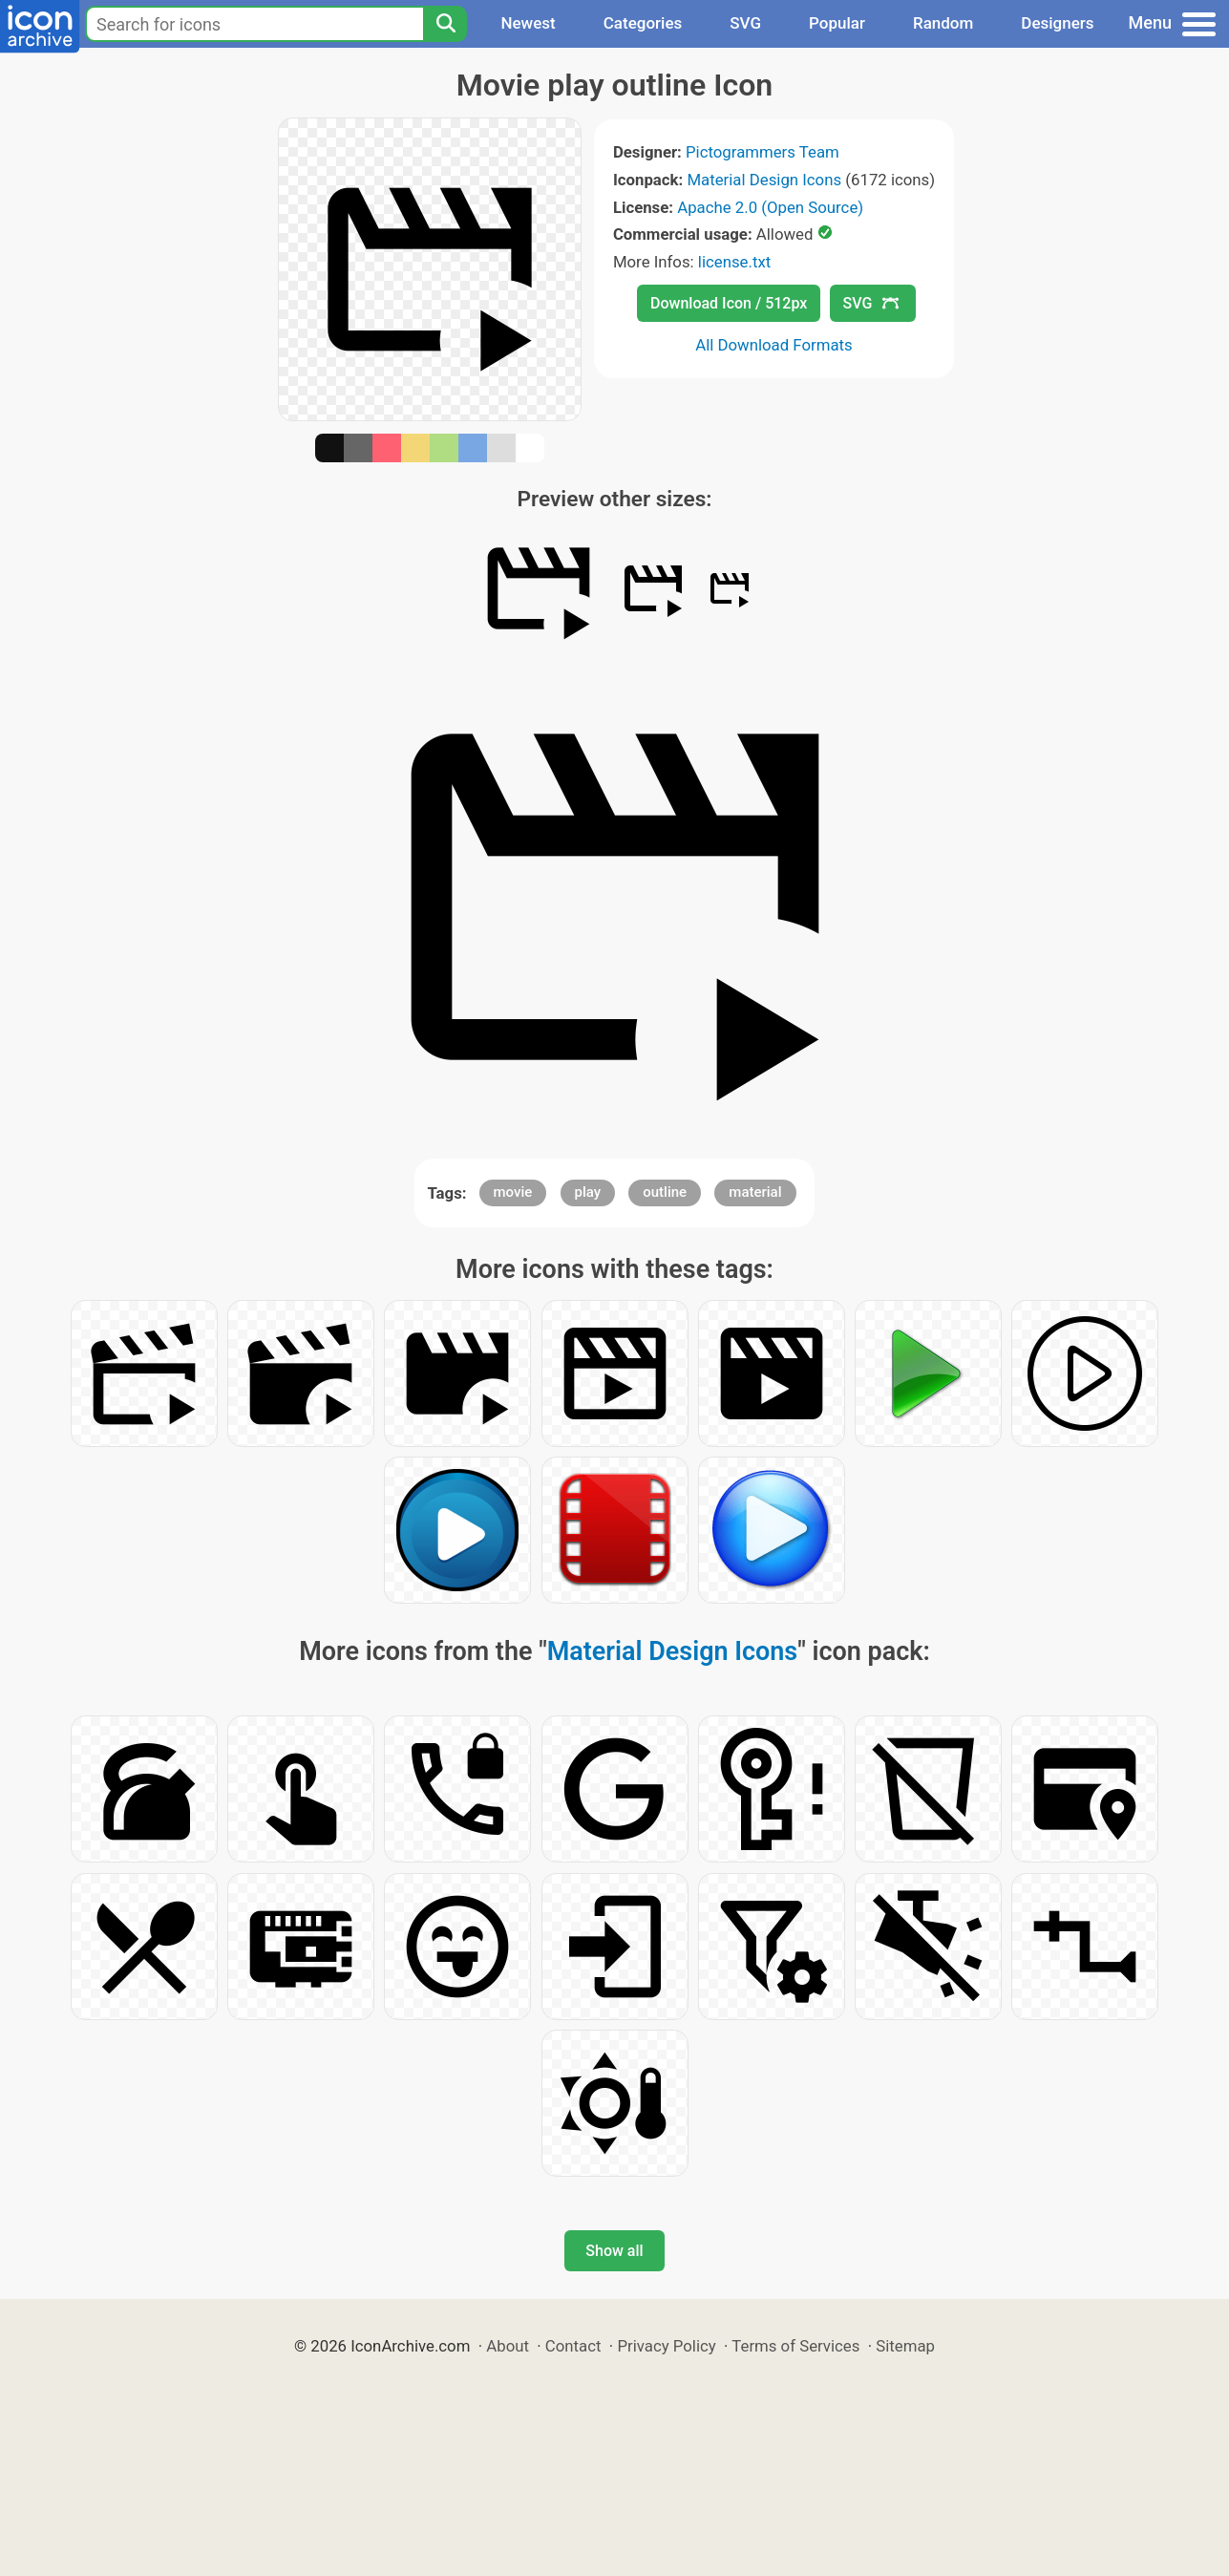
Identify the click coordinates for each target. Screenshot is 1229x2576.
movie (513, 1192)
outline (665, 1192)
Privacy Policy (666, 2345)
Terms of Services (795, 2345)
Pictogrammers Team (762, 151)
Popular (837, 22)
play (588, 1192)
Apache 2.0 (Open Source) (770, 207)
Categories (643, 22)
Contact (573, 2345)
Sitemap (905, 2345)
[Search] (445, 24)
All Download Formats (774, 344)
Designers (1057, 22)
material (755, 1192)
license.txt (734, 261)
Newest (527, 22)
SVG (745, 22)
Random (943, 22)
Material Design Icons (764, 179)
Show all (614, 2251)
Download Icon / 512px (728, 303)
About (507, 2345)
